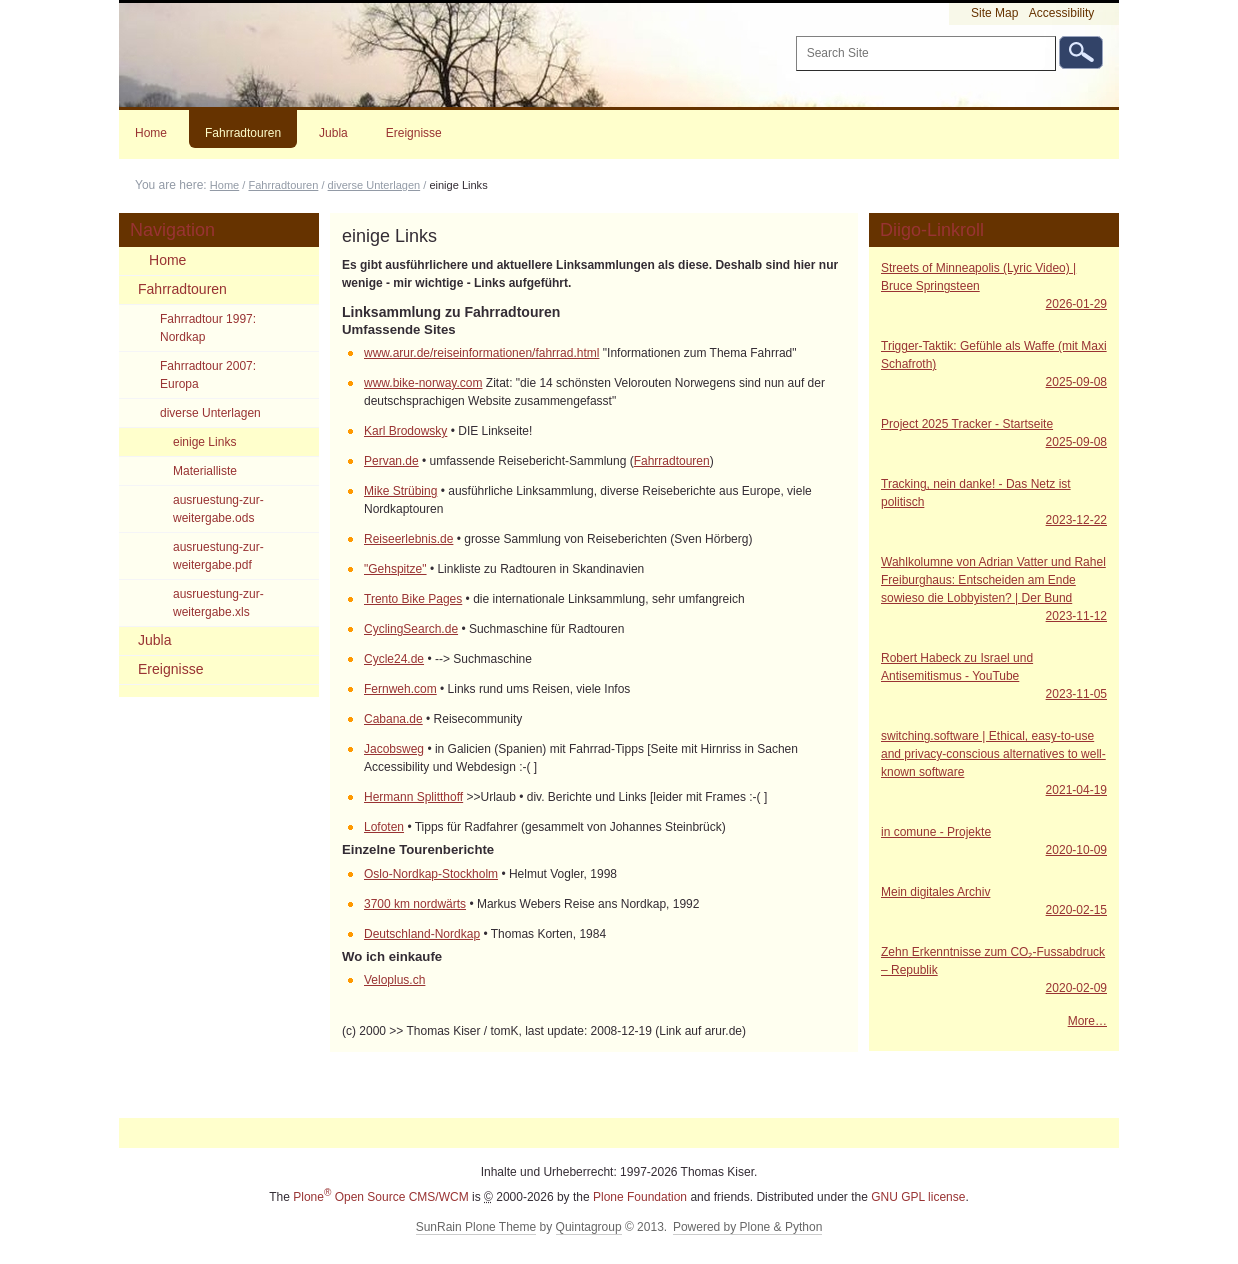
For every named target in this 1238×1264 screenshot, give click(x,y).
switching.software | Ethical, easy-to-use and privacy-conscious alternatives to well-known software (994, 764)
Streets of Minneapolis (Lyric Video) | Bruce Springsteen (994, 287)
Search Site (794, 35)
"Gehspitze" (395, 569)
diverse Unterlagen (374, 185)
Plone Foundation (640, 1197)
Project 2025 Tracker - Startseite (994, 434)
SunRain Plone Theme (476, 1227)
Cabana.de (393, 719)
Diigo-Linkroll (932, 230)
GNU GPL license (918, 1197)
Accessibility (1061, 13)
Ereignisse (414, 133)
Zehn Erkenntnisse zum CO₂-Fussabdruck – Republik (994, 971)
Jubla (333, 133)
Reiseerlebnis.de (408, 539)
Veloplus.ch (394, 980)
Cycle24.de (394, 659)
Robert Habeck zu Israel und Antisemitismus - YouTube (994, 677)
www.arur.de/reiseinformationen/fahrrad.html (481, 353)
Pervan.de (391, 461)
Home (151, 133)
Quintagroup (589, 1227)
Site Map (994, 13)
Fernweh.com (400, 689)
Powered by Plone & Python (747, 1227)
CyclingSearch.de (411, 629)
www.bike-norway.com (423, 383)
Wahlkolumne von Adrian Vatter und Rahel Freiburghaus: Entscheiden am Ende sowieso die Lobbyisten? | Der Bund (994, 590)
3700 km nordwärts (415, 904)
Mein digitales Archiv (994, 902)
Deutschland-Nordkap (422, 934)
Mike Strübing (400, 491)
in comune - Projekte (994, 842)
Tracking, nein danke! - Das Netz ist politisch (994, 503)
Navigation (172, 230)
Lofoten (384, 827)
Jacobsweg (394, 749)
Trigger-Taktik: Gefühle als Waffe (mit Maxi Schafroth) (994, 365)
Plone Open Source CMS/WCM (380, 1197)
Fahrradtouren (243, 133)
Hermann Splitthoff (413, 797)
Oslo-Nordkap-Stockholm (431, 874)
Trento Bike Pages (413, 599)
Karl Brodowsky (405, 431)
